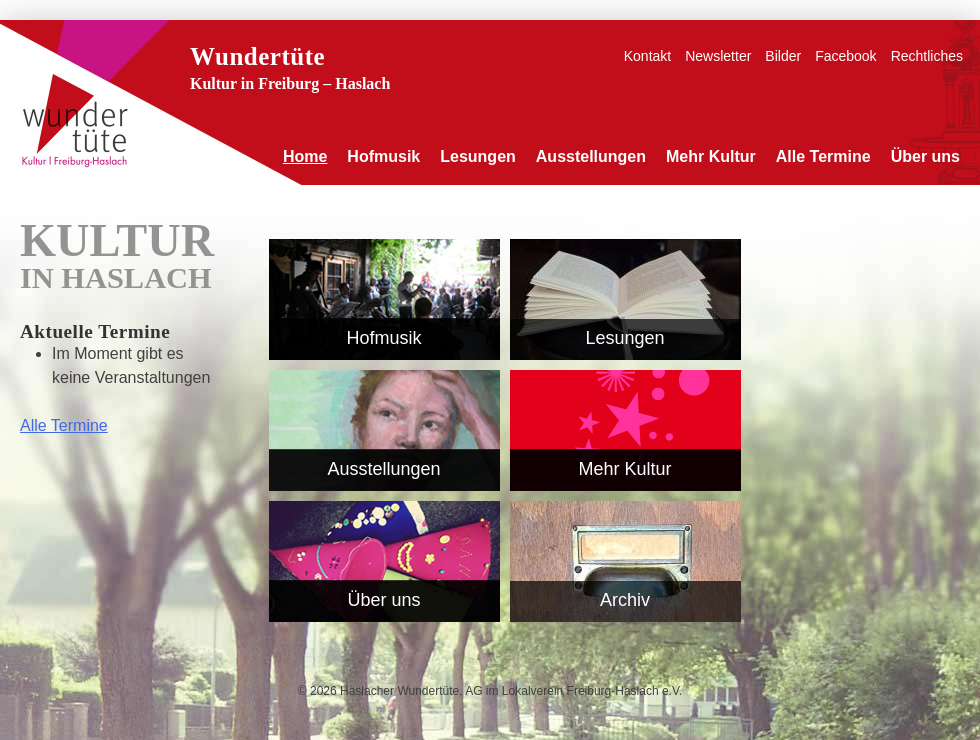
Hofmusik (383, 156)
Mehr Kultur (711, 156)
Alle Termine (823, 156)
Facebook (845, 56)
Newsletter (718, 56)
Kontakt (647, 56)
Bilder (783, 56)
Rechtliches (927, 56)
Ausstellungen (591, 156)
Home (305, 156)
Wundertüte (257, 56)
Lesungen (478, 156)
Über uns (925, 156)
